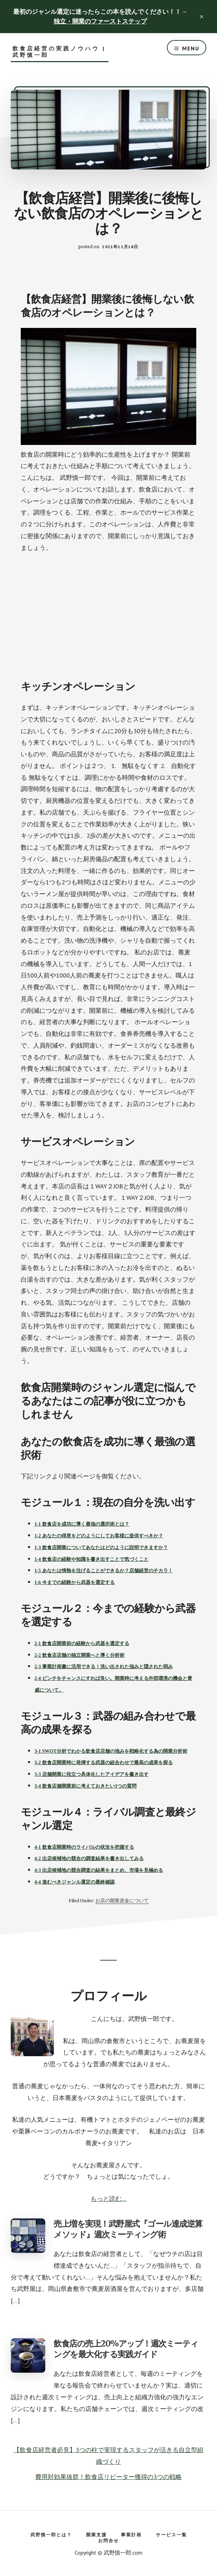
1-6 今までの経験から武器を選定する (75, 1582)
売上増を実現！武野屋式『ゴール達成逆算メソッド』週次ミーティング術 (128, 2229)
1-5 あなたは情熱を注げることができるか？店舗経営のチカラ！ (104, 1570)
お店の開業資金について (122, 1900)
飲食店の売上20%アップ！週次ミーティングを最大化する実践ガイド (126, 2349)
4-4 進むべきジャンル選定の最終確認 (75, 1882)
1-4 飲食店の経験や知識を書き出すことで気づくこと (92, 1559)
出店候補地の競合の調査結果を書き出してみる (93, 1858)
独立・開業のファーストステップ (100, 21)
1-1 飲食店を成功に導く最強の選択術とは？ (82, 1524)
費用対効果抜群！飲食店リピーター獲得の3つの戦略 (108, 2477)
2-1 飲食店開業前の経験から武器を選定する (82, 1643)
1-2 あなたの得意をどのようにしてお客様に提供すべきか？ (99, 1535)
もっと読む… (108, 2199)
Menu (190, 48)
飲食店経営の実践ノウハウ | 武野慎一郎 (59, 51)
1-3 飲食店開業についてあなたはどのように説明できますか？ (101, 1547)
